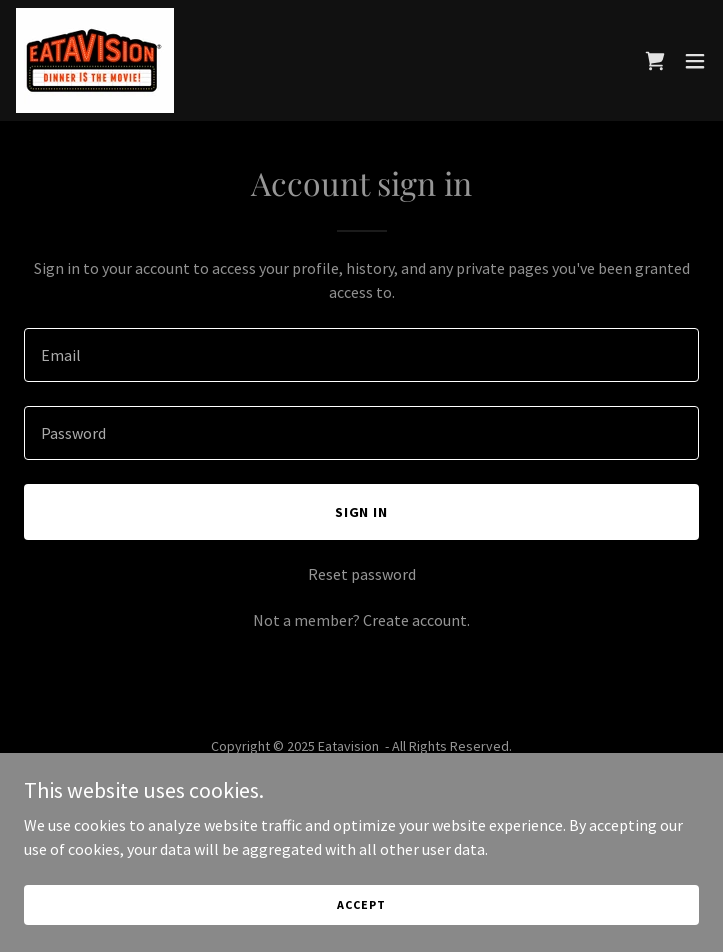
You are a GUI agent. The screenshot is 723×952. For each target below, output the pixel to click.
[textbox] (361, 355)
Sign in (362, 512)
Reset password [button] (362, 574)
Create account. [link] (416, 620)
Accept (361, 904)
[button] (695, 61)
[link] (95, 60)
